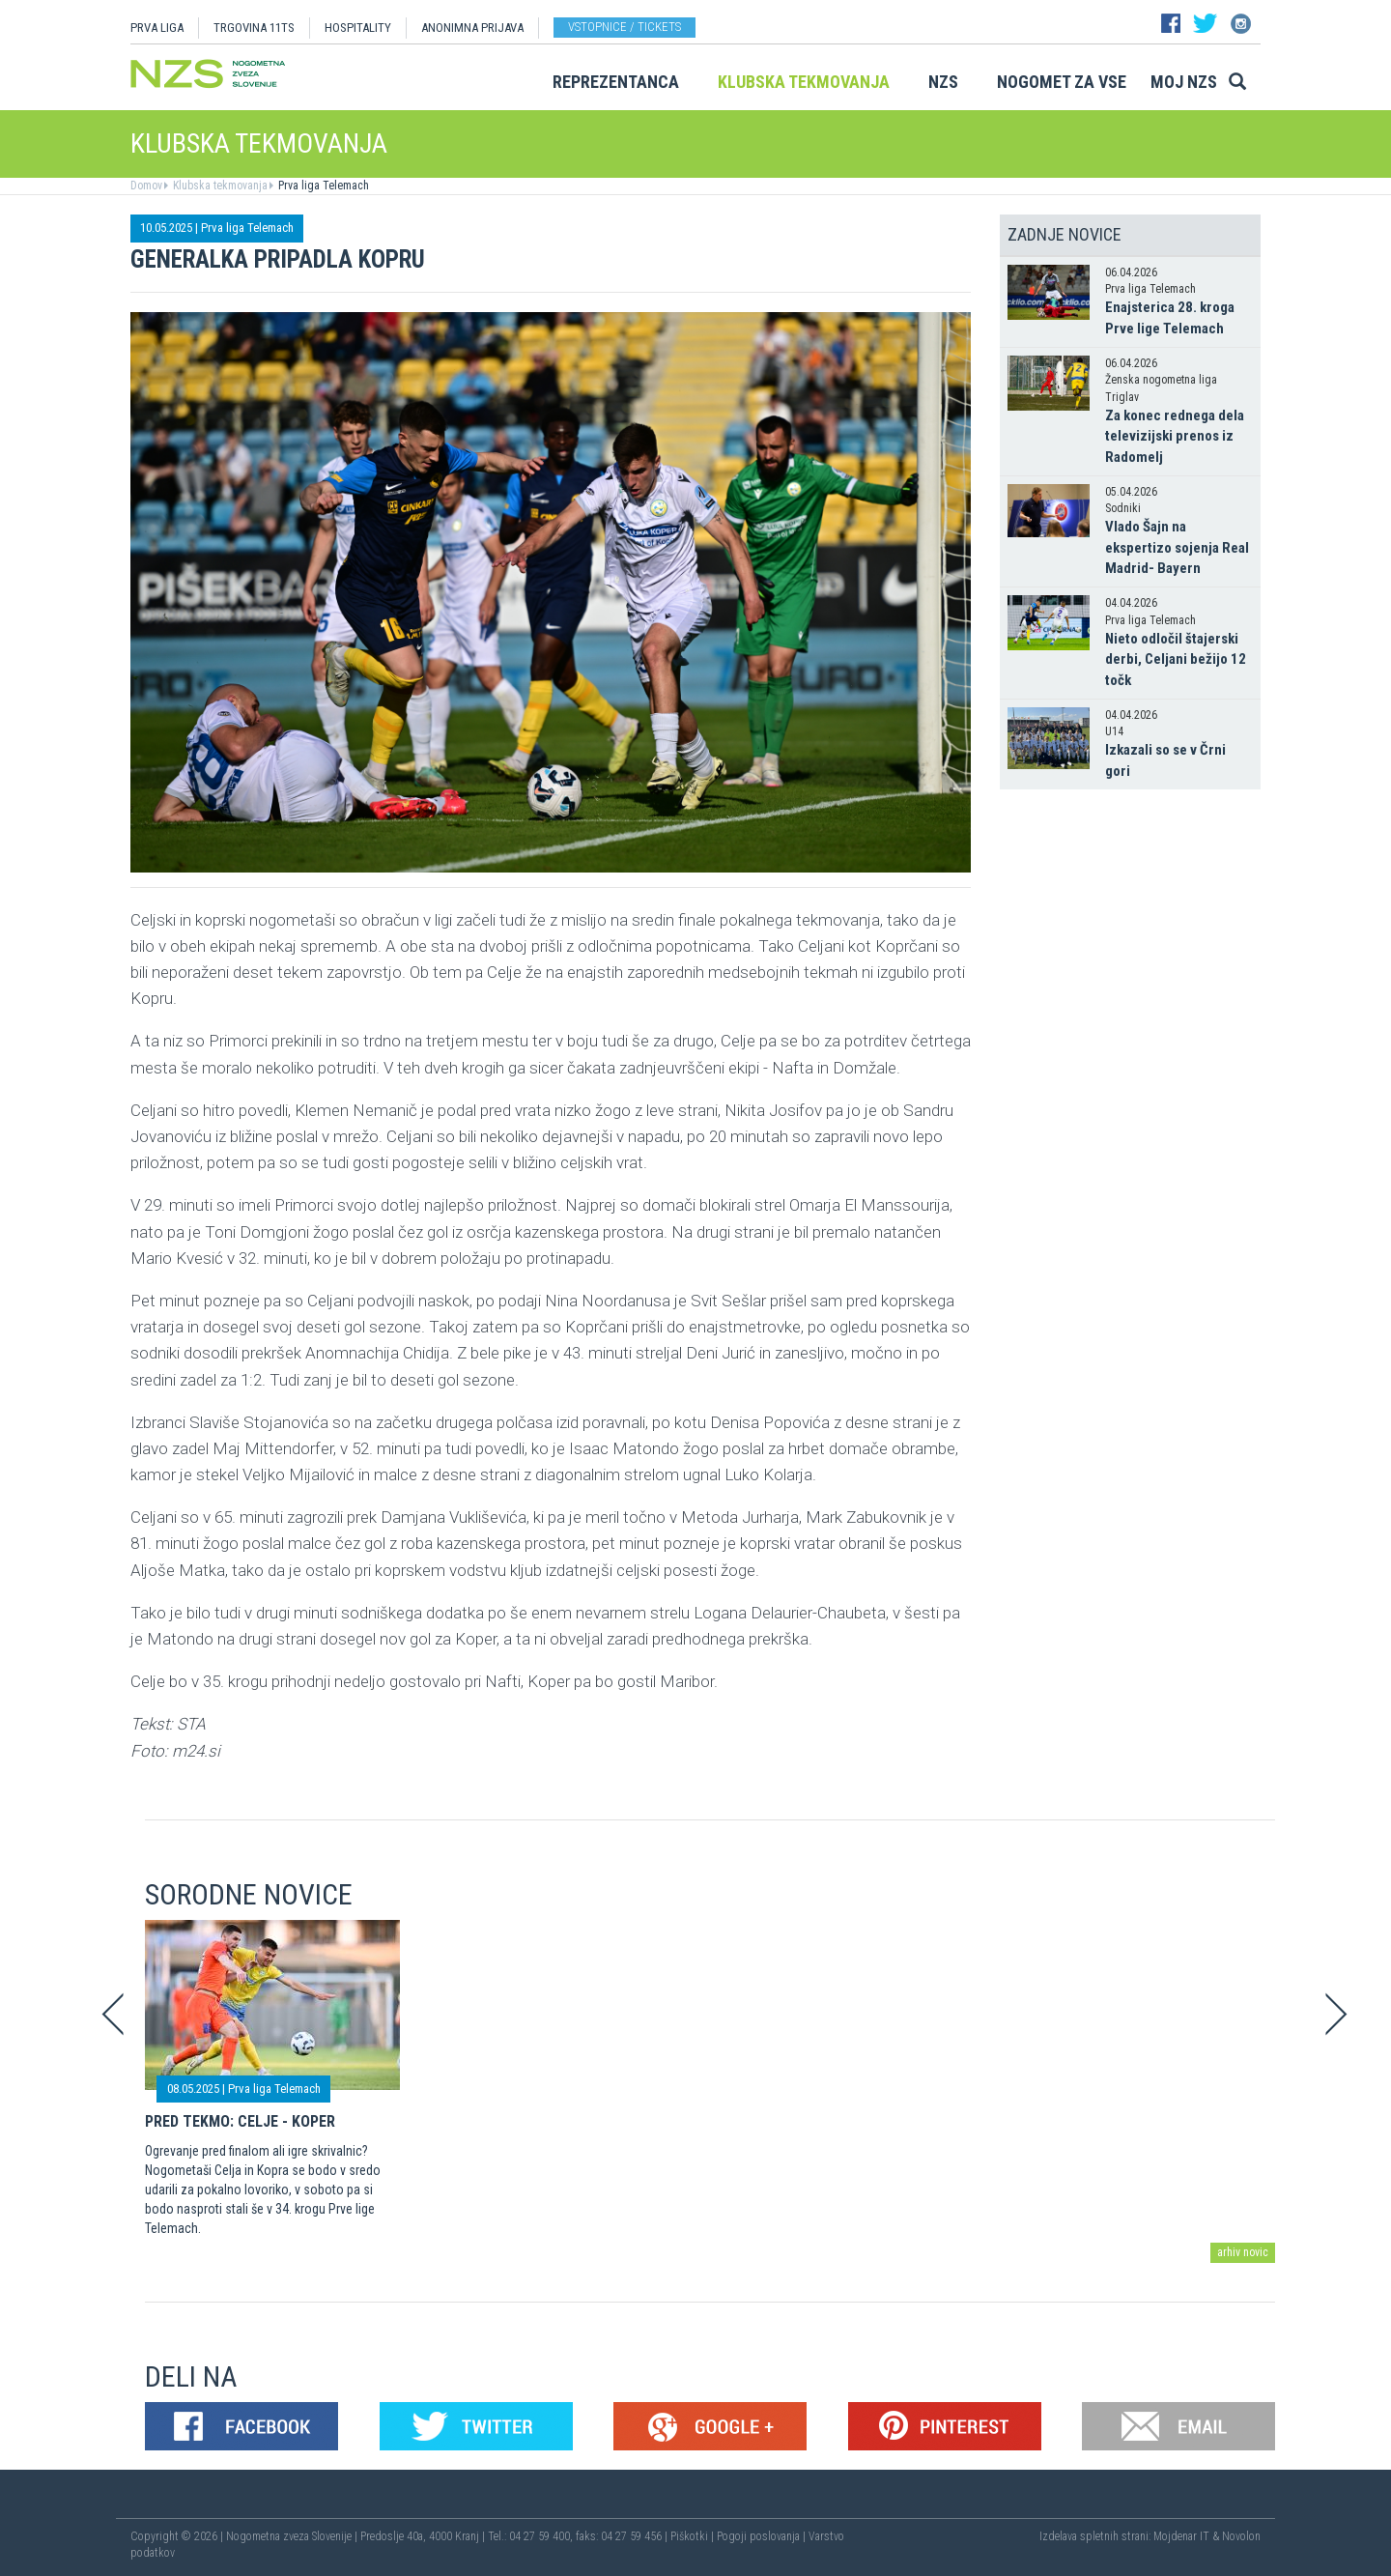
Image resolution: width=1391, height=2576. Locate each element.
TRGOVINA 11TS (254, 27)
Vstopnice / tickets (624, 26)
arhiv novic (1242, 2252)
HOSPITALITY (358, 27)
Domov (146, 185)
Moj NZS (1183, 82)
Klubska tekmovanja (804, 82)
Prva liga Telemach (322, 185)
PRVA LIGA (157, 27)
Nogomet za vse (1061, 82)
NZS (943, 82)
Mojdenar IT (1181, 2536)
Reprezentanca (616, 82)
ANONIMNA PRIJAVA (472, 27)
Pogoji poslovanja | (763, 2536)
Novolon (1241, 2536)
